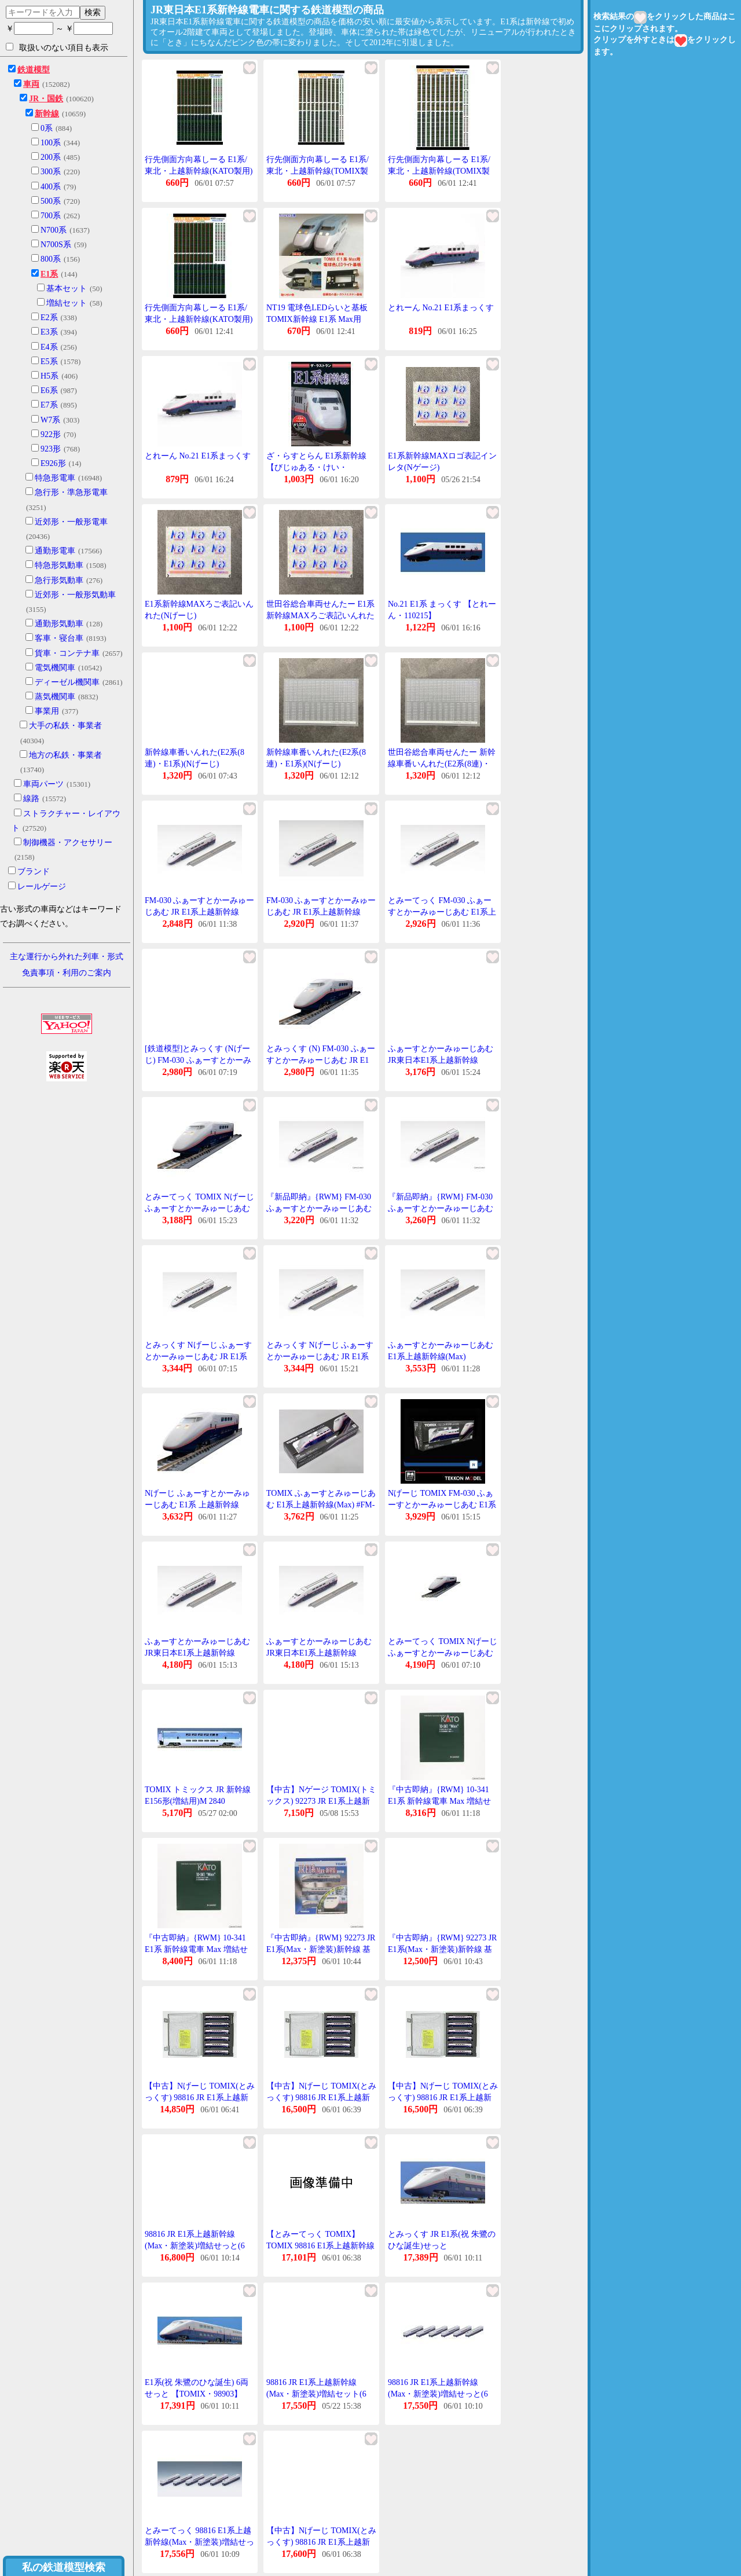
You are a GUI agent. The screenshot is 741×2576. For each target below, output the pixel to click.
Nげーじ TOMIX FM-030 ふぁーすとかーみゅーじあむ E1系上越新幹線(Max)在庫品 (442, 1504)
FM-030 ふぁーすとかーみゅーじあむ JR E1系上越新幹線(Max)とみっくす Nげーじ (199, 911)
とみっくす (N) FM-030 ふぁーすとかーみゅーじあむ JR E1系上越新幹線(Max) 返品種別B (320, 1060)
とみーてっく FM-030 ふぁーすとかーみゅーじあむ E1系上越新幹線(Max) (442, 911)
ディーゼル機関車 (67, 682)
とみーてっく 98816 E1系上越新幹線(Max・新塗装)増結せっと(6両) (199, 2541)
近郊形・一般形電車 (71, 522)
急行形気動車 (59, 580)
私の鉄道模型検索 (63, 2567)
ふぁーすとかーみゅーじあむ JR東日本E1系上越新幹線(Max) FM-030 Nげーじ (440, 1060)
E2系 (49, 317)
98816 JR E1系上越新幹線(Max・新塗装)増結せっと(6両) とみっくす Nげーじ (195, 2245)
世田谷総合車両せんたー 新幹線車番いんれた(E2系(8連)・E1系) (442, 763)
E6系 (49, 390)
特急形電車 (55, 478)
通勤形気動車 (59, 623)
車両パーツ (43, 784)
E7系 (49, 405)
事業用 (47, 711)
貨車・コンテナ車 (67, 653)
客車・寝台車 (59, 638)
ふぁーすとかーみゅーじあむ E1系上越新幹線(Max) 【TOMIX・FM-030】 (440, 1356)
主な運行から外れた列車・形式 (66, 956)
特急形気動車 (59, 565)
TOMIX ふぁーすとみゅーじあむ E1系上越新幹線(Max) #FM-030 (321, 1504)
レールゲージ (41, 886)
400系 (51, 186)
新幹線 (47, 113)
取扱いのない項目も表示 (57, 47)
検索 (93, 12)
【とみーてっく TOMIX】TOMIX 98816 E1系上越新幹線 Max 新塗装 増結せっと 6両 (320, 2245)
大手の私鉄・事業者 (65, 725)
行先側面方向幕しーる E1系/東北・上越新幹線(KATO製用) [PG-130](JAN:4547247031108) (198, 170)
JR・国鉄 (46, 98)
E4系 (49, 347)
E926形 (53, 463)
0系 (47, 128)
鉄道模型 (33, 69)
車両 (31, 84)
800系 (51, 259)
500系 (51, 201)
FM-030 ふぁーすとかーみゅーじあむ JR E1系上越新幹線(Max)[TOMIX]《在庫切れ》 (321, 911)
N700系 (54, 230)
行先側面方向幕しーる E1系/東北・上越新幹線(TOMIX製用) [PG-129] (439, 170)
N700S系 (56, 244)
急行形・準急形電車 (71, 492)
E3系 (49, 332)
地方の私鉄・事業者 (65, 755)
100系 (51, 142)
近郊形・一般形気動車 (75, 594)
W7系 (50, 420)
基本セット (66, 288)
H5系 (49, 376)
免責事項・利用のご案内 (66, 972)
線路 (31, 798)
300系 (51, 171)
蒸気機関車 (55, 696)
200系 (51, 157)
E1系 (49, 274)
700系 (51, 215)
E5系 (49, 361)
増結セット (66, 303)
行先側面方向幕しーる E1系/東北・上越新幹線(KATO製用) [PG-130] (198, 319)
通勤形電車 (55, 550)
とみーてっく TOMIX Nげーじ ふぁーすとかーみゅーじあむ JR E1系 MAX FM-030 (199, 1208)
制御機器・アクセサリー (67, 842)
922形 (51, 434)
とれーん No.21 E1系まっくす (441, 307)
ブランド (33, 871)
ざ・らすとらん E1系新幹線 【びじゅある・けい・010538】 (316, 467)
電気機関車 (55, 667)
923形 (51, 449)
